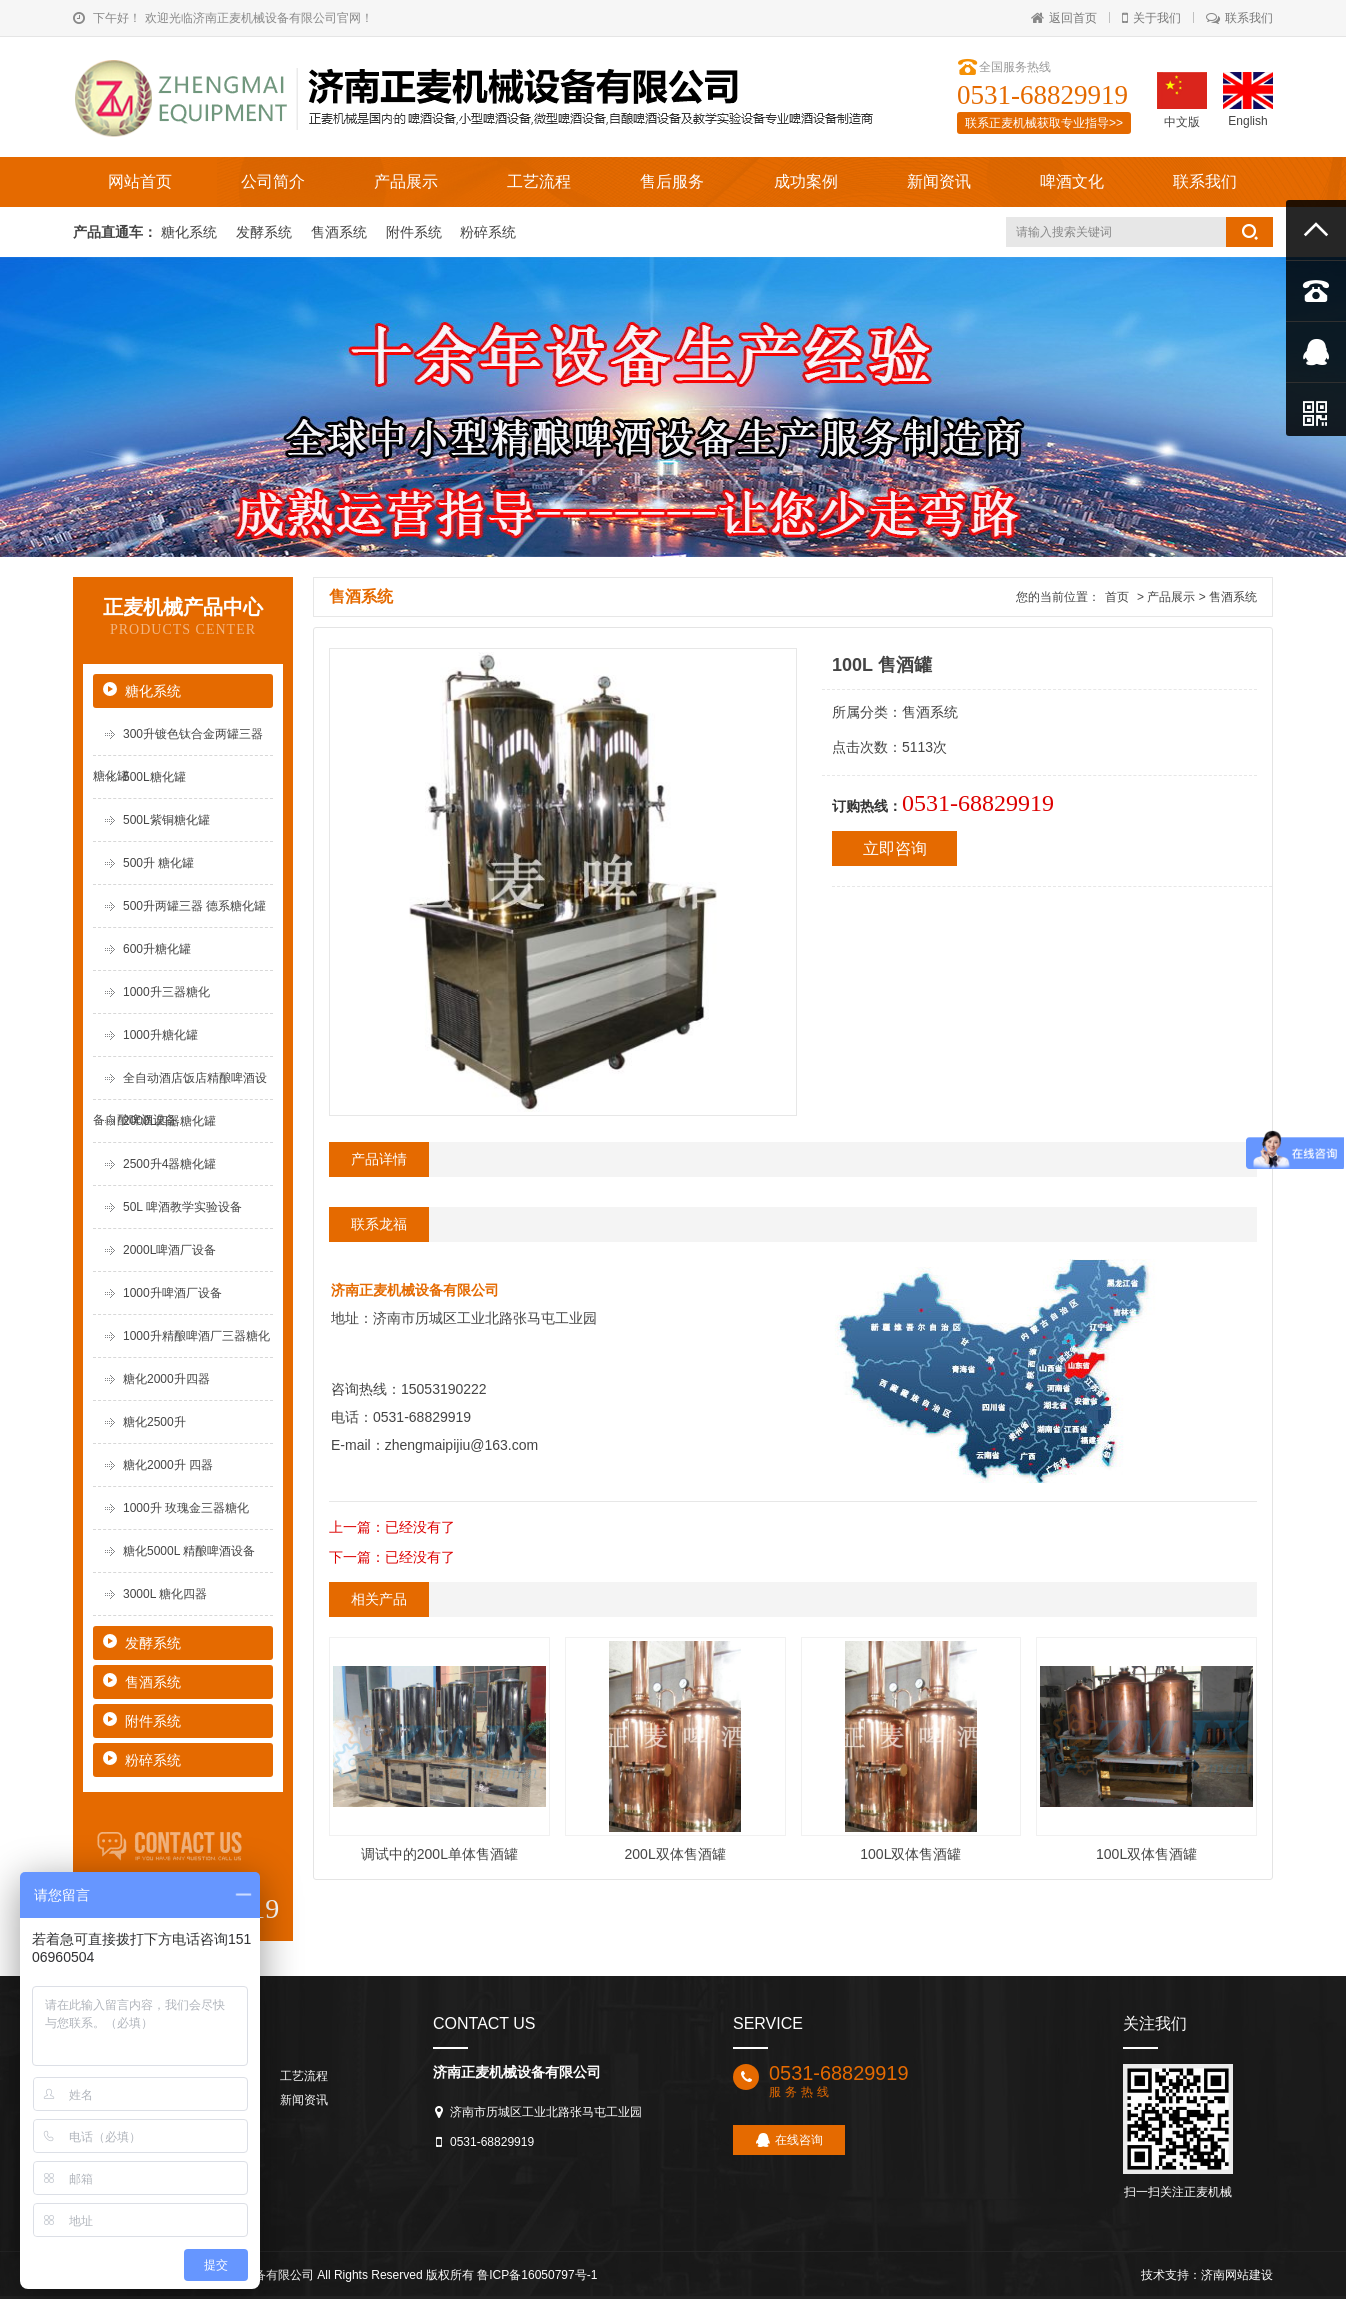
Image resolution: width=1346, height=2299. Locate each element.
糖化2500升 (154, 1422)
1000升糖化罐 (160, 1035)
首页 (1117, 597)
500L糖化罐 (154, 777)
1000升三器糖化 (166, 992)
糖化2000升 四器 (168, 1465)
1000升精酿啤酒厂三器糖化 (196, 1336)
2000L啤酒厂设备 (169, 1250)
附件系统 (416, 232)
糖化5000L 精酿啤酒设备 (189, 1551)
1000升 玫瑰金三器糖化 (186, 1508)
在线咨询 (789, 2140)
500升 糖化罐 (158, 863)
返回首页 (1064, 18)
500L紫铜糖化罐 (166, 820)
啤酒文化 (1072, 181)
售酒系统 (341, 232)
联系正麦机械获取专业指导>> (1044, 123)
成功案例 (806, 181)
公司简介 (273, 181)
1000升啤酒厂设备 (172, 1293)
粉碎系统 (488, 232)
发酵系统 (266, 232)
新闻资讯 (939, 181)
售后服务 (672, 181)
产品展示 (406, 181)
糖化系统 (191, 232)
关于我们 (1151, 18)
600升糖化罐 (157, 949)
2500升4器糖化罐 (169, 1164)
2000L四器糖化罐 (169, 1121)
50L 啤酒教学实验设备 (182, 1207)
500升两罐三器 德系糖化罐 (194, 906)
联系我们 (1239, 18)
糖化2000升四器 (166, 1379)
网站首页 (140, 181)
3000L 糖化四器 (165, 1594)
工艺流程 (539, 181)
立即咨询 (895, 848)
